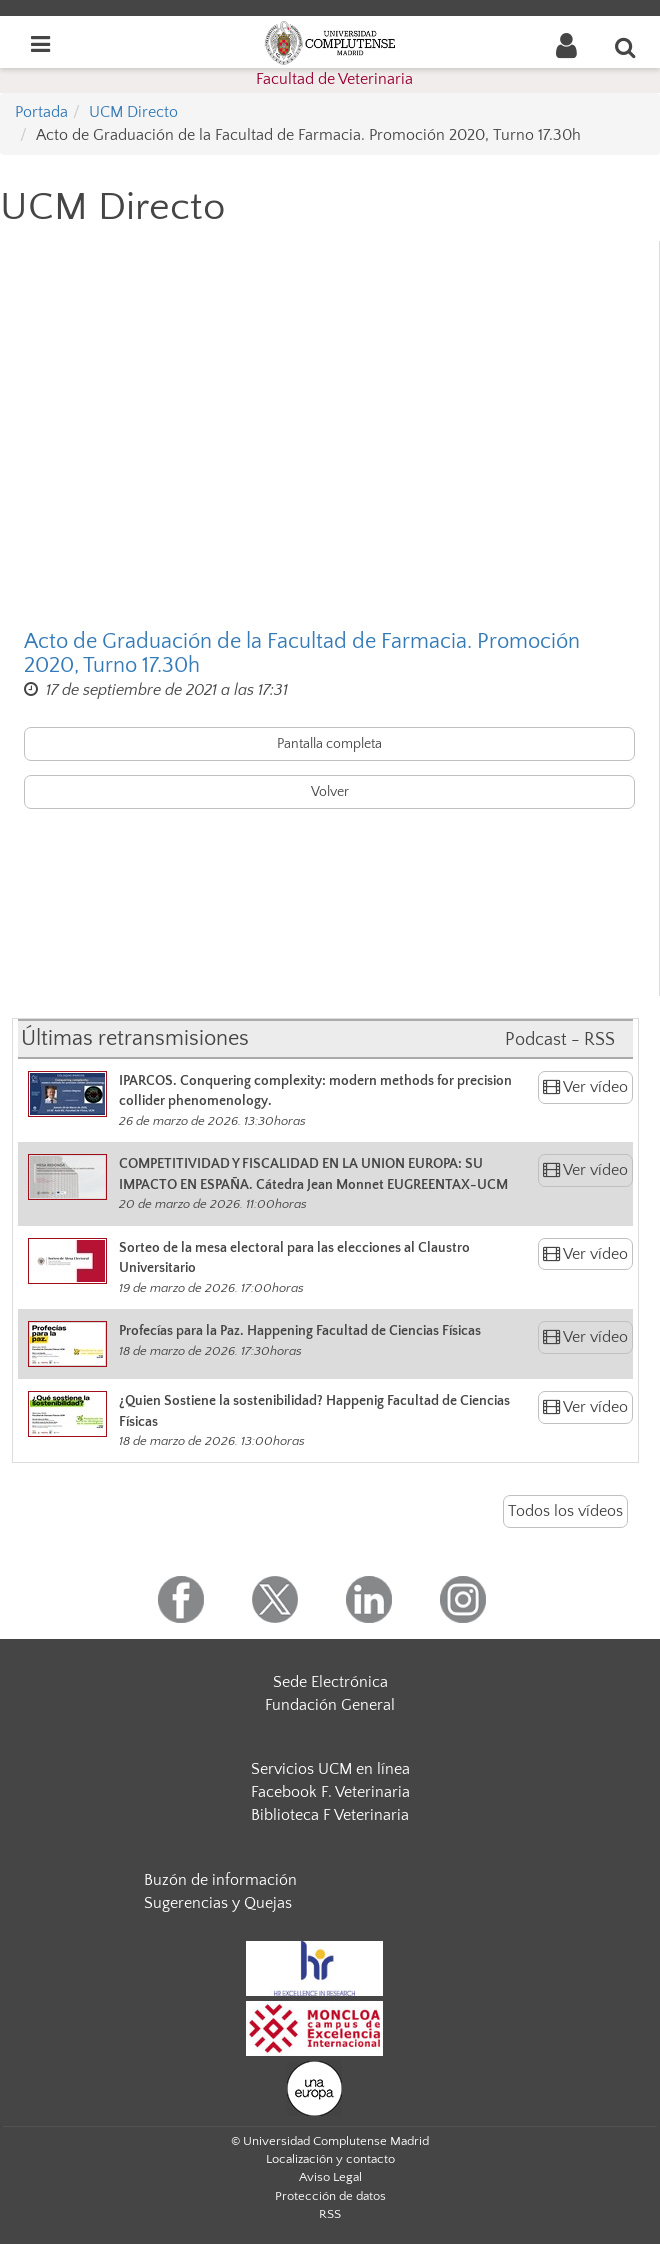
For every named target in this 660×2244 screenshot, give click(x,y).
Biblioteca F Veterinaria (330, 1815)
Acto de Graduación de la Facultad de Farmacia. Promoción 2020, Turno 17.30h (302, 654)
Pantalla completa (329, 744)
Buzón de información (220, 1880)
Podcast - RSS (560, 1040)
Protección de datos (330, 2196)
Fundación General (330, 1705)
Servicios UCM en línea (330, 1769)
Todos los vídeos (565, 1511)
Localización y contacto (330, 2159)
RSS (330, 2214)
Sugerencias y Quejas (218, 1903)
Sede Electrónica (330, 1682)
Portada (41, 112)
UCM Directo (133, 112)
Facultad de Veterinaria (334, 79)
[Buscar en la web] (626, 47)
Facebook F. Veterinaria (330, 1792)
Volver (330, 792)
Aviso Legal (330, 2177)
